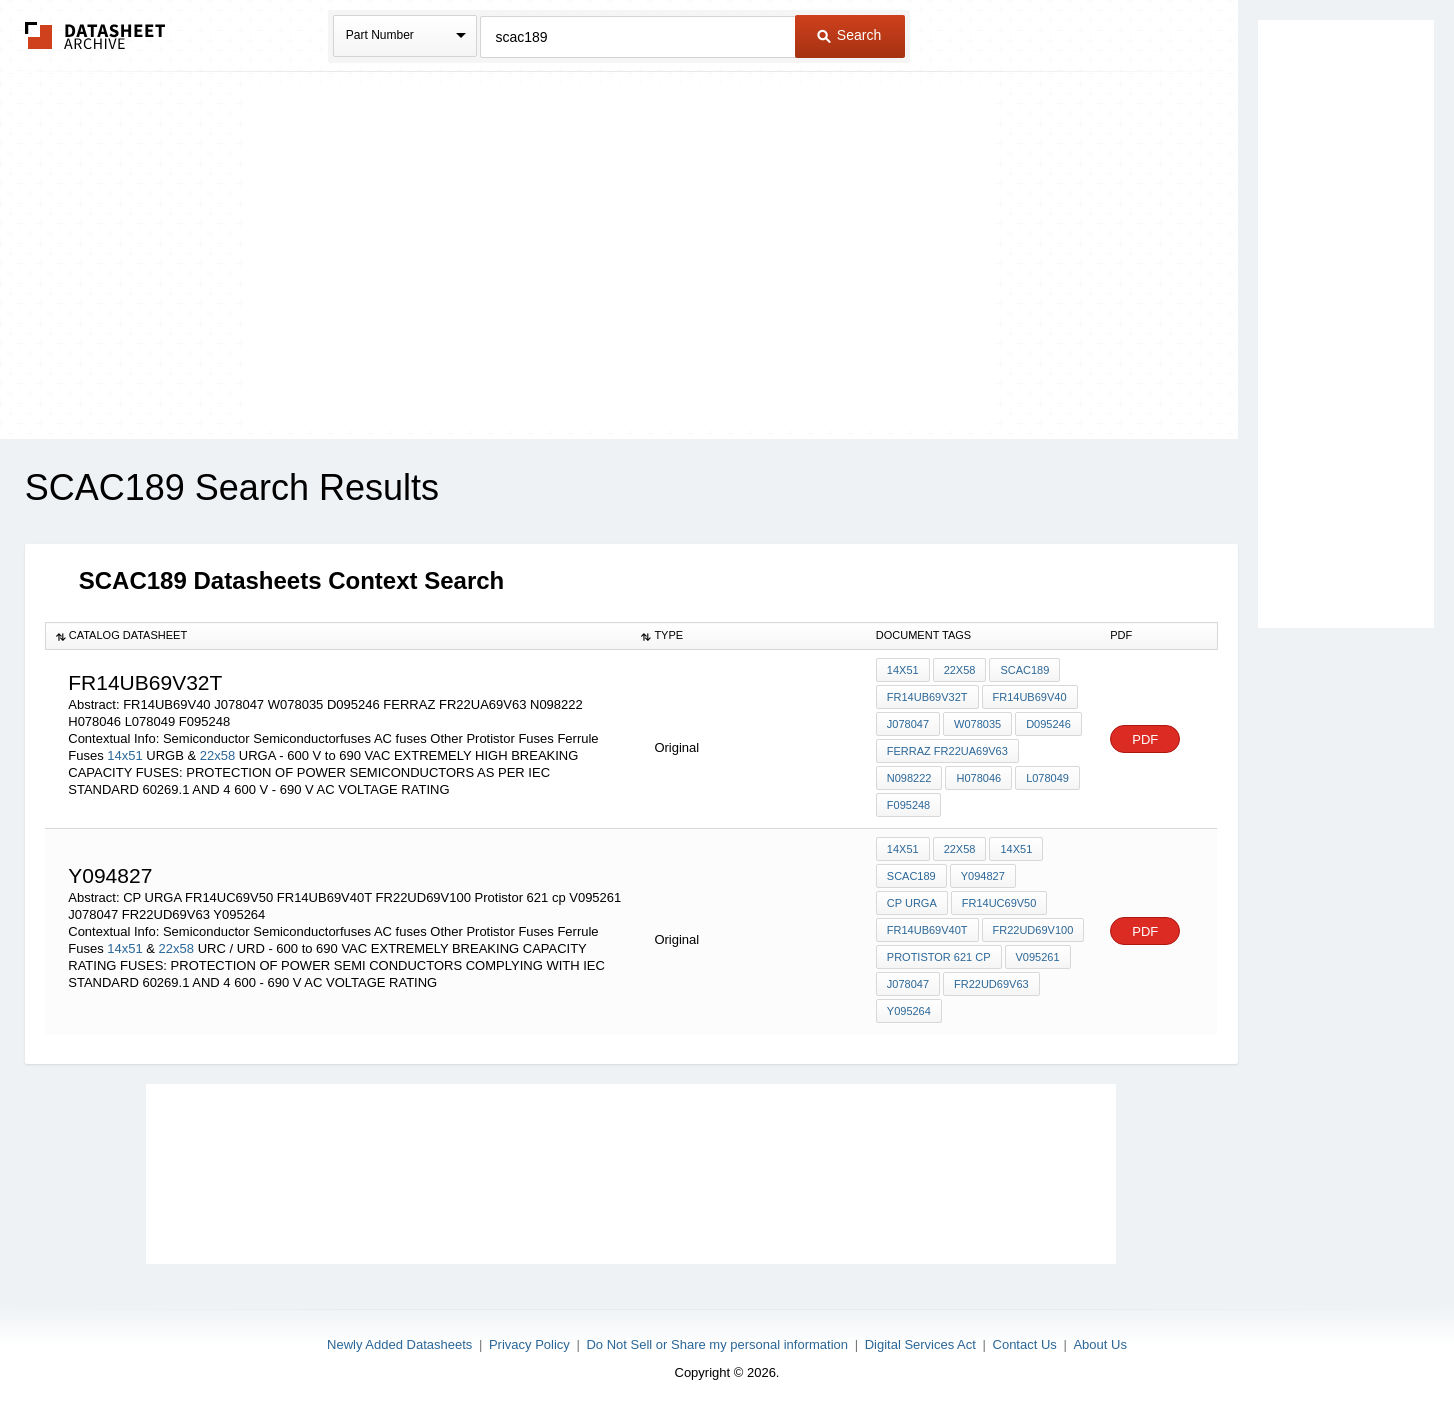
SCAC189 (1024, 670)
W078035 (977, 724)
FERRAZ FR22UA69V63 (947, 751)
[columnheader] (338, 636)
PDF (1145, 739)
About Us (1099, 1344)
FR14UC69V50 (999, 903)
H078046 (978, 778)
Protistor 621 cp (939, 957)
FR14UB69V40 (1030, 697)
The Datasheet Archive (95, 35)
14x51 (124, 755)
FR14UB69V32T (927, 697)
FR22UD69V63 (991, 984)
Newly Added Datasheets (399, 1344)
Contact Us (1025, 1344)
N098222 (909, 778)
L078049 (1047, 778)
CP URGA (912, 903)
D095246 (1048, 724)
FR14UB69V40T (927, 930)
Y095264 (909, 1011)
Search (849, 35)
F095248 (908, 805)
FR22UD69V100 (1033, 930)
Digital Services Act (920, 1344)
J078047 (908, 724)
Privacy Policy (529, 1344)
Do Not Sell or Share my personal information (717, 1344)
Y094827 (983, 876)
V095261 (1038, 957)
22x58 (217, 755)
